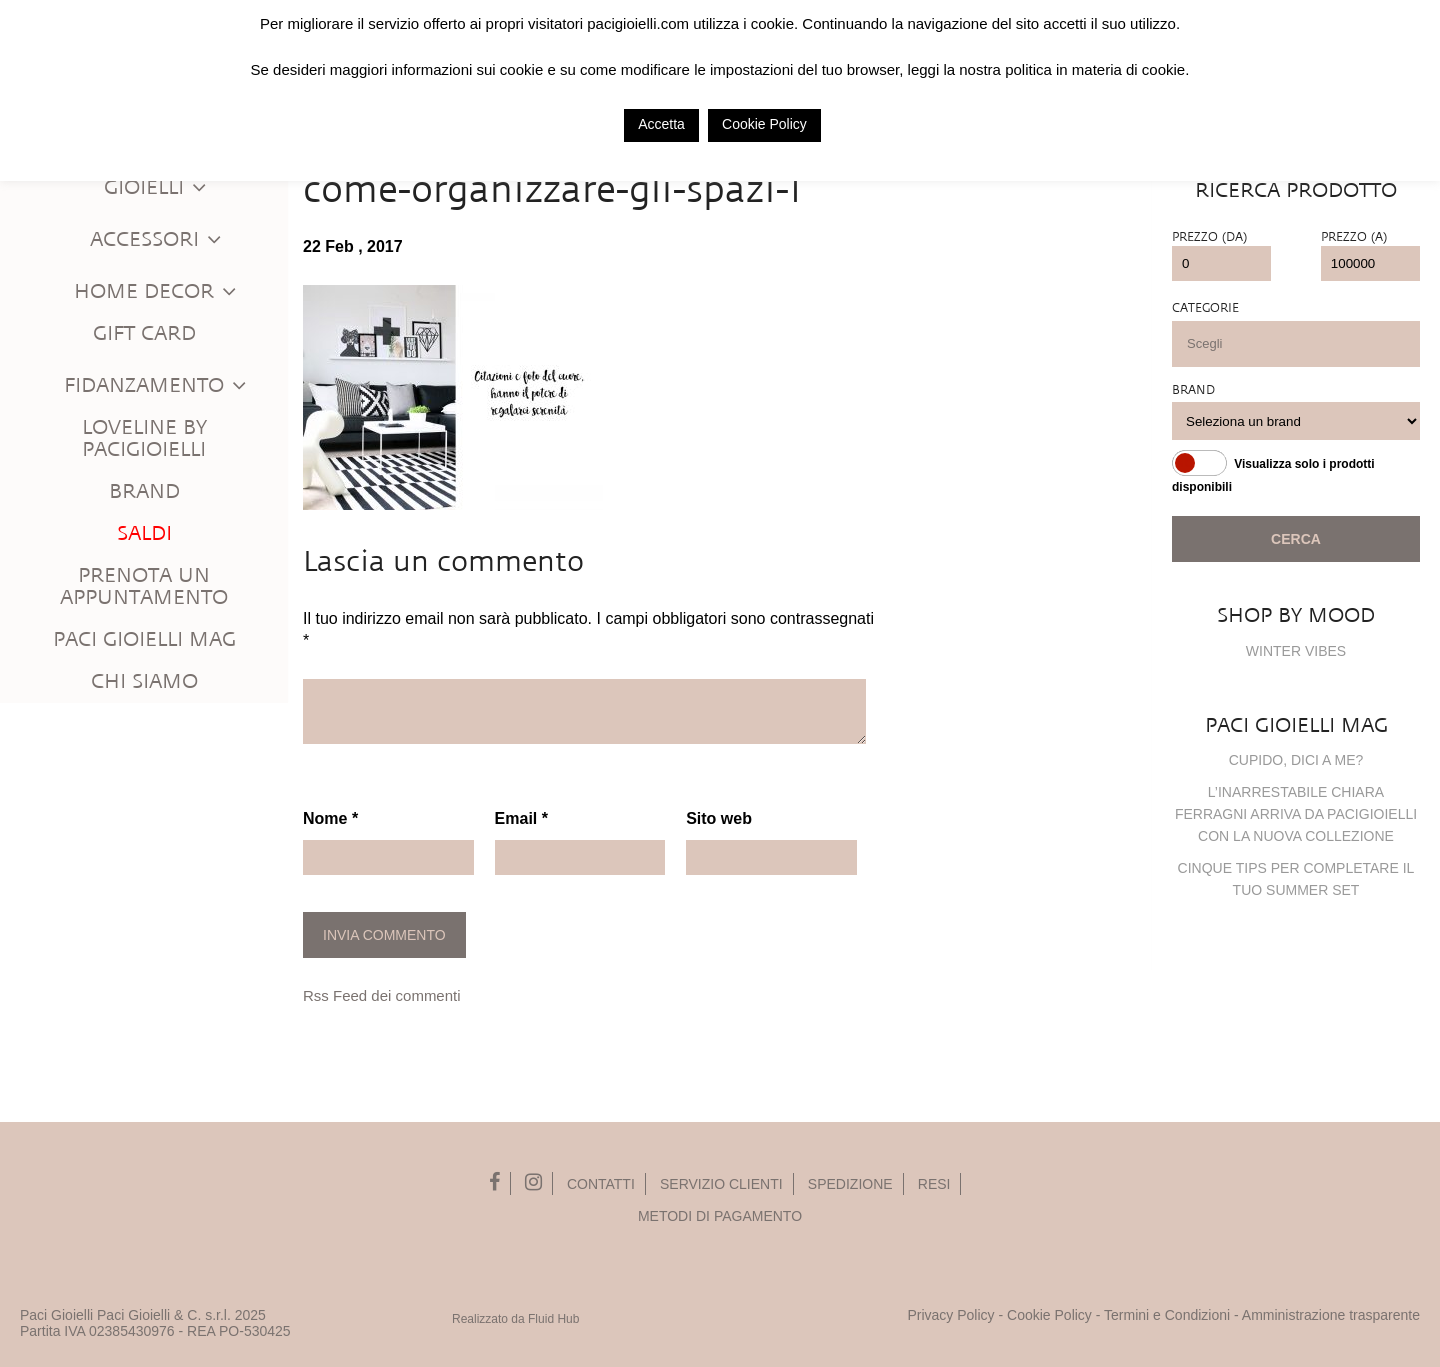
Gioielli (156, 187)
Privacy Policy (950, 1315)
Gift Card (144, 333)
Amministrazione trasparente (1331, 1315)
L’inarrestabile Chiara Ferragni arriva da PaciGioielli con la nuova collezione (1296, 814)
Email (521, 818)
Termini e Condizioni (1167, 1315)
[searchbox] (1306, 343)
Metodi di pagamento (720, 1216)
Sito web (719, 818)
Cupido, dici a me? (1296, 760)
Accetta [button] (661, 124)
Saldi (144, 533)
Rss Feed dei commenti (382, 995)
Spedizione (850, 1184)
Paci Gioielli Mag (144, 639)
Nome (330, 818)
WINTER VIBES (1296, 651)
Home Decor (156, 291)
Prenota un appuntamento (144, 586)
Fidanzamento (156, 385)
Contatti (601, 1184)
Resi (934, 1184)
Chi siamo (144, 681)
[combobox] (1296, 344)
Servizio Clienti (721, 1184)
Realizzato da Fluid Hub (515, 1319)
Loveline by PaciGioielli (144, 438)
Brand (144, 491)
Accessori (156, 239)
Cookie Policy (1049, 1315)
